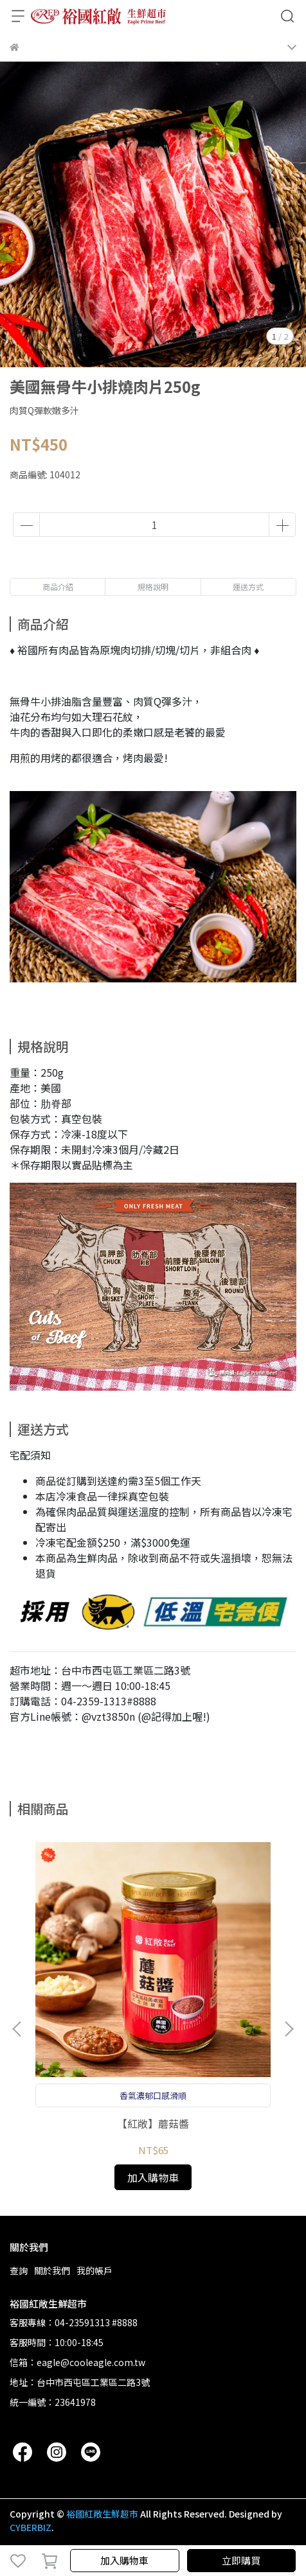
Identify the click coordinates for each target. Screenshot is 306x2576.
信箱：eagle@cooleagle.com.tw (77, 2362)
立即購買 (241, 2560)
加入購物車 (124, 2560)
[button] (288, 2029)
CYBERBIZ (30, 2527)
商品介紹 (57, 586)
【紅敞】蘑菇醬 (153, 2123)
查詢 (19, 2270)
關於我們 (52, 2270)
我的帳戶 (94, 2270)
